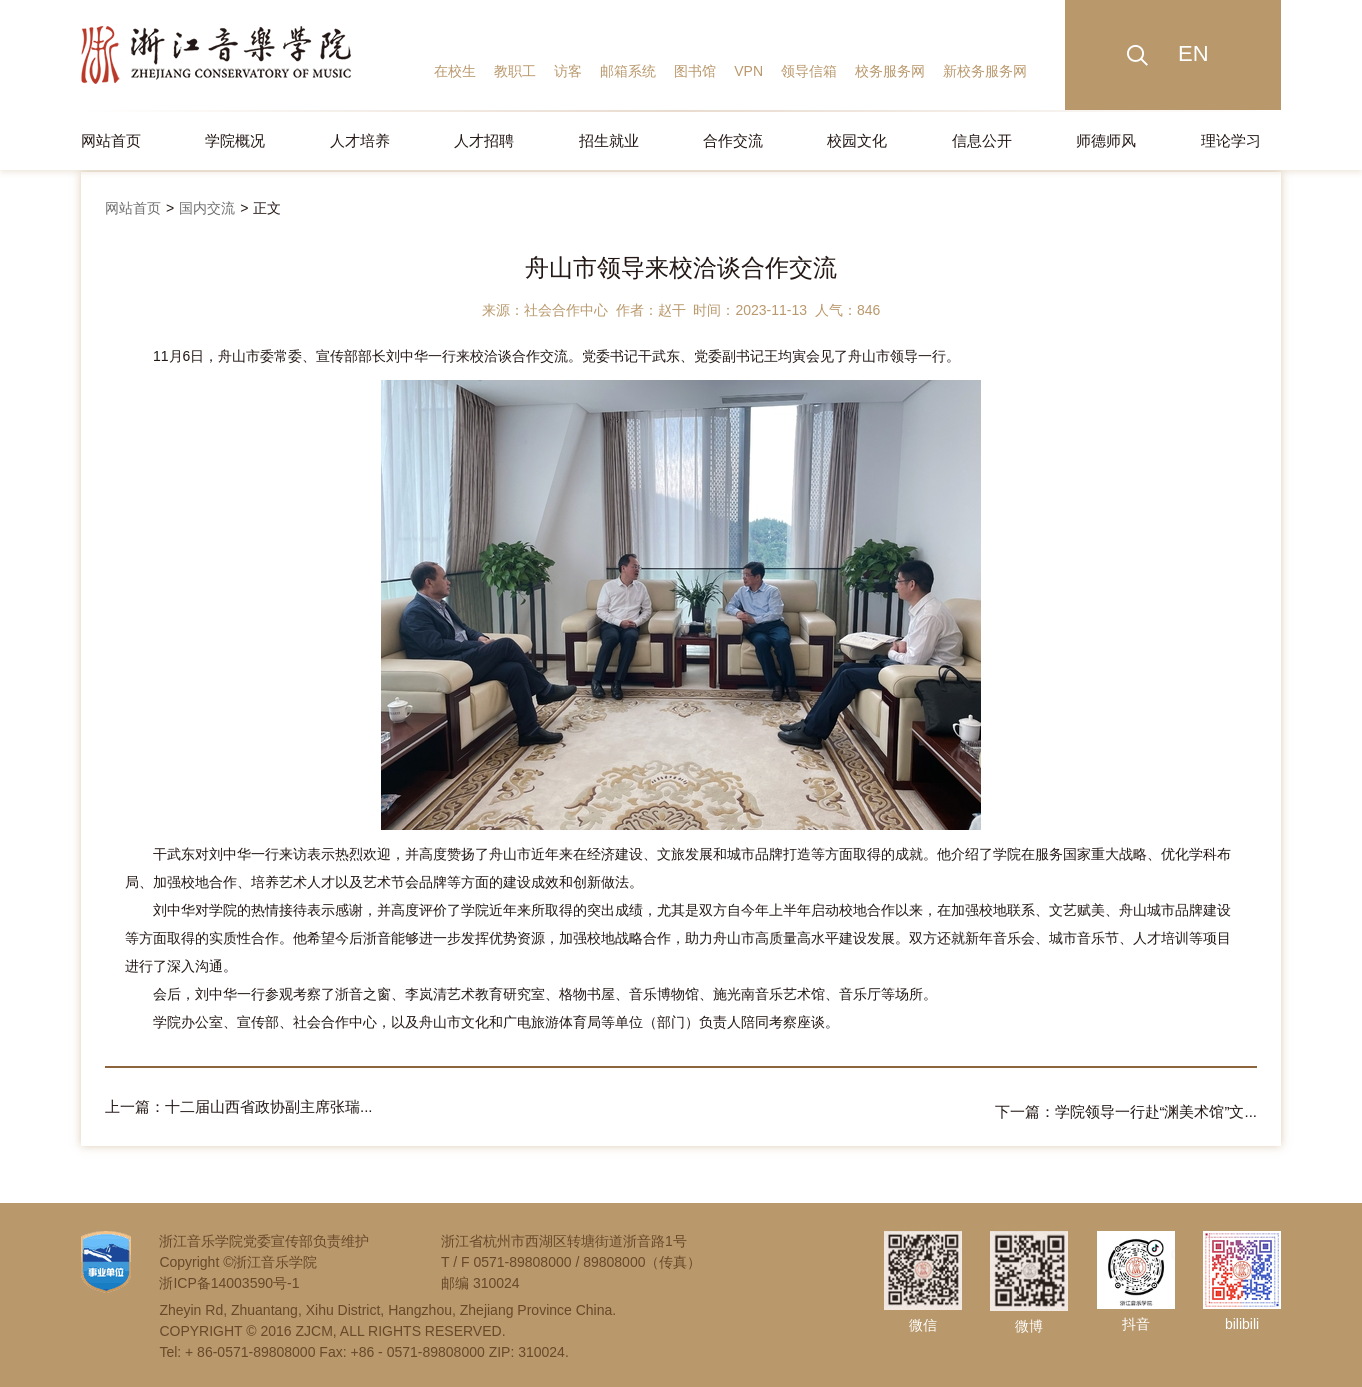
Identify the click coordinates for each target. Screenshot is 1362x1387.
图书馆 (695, 71)
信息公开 (982, 140)
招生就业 (609, 140)
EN (1193, 53)
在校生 (455, 71)
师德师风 (1106, 140)
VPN (748, 71)
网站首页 (111, 140)
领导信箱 (809, 71)
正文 (267, 208)
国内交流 (207, 208)
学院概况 (235, 140)
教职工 (515, 71)
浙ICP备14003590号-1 (229, 1278)
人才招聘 (484, 140)
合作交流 (733, 140)
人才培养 (360, 140)
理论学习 (1231, 140)
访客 (568, 71)
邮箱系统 (628, 71)
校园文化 (857, 140)
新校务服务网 (985, 71)
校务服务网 (890, 71)
